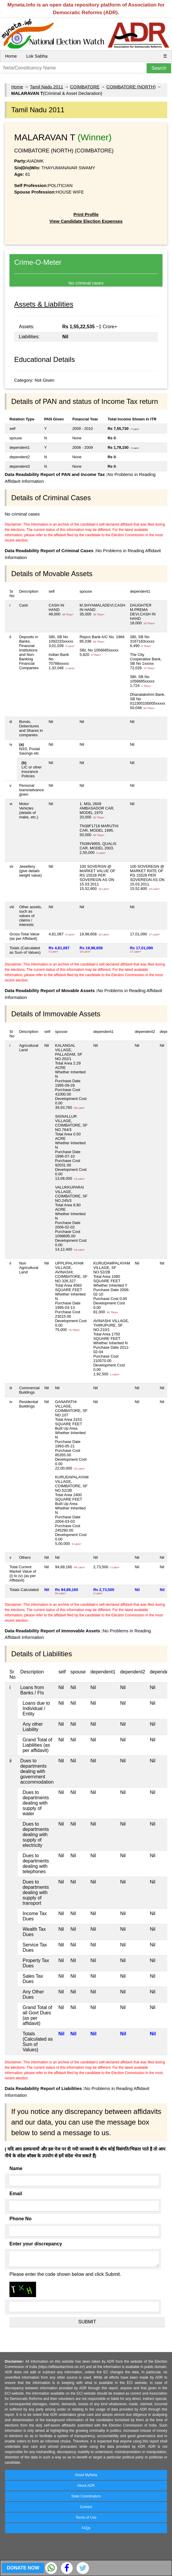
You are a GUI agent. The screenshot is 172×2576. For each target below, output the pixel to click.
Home (11, 55)
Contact (86, 2507)
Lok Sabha (37, 55)
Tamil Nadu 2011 (46, 86)
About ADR (86, 2486)
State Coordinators (86, 2496)
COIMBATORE (84, 86)
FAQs (86, 2528)
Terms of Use (86, 2517)
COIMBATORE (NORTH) (131, 86)
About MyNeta (86, 2475)
